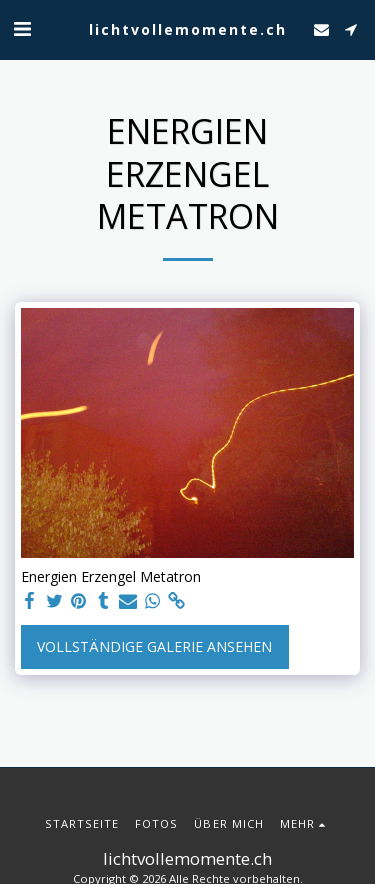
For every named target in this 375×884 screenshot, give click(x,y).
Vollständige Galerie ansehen (154, 646)
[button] (22, 28)
